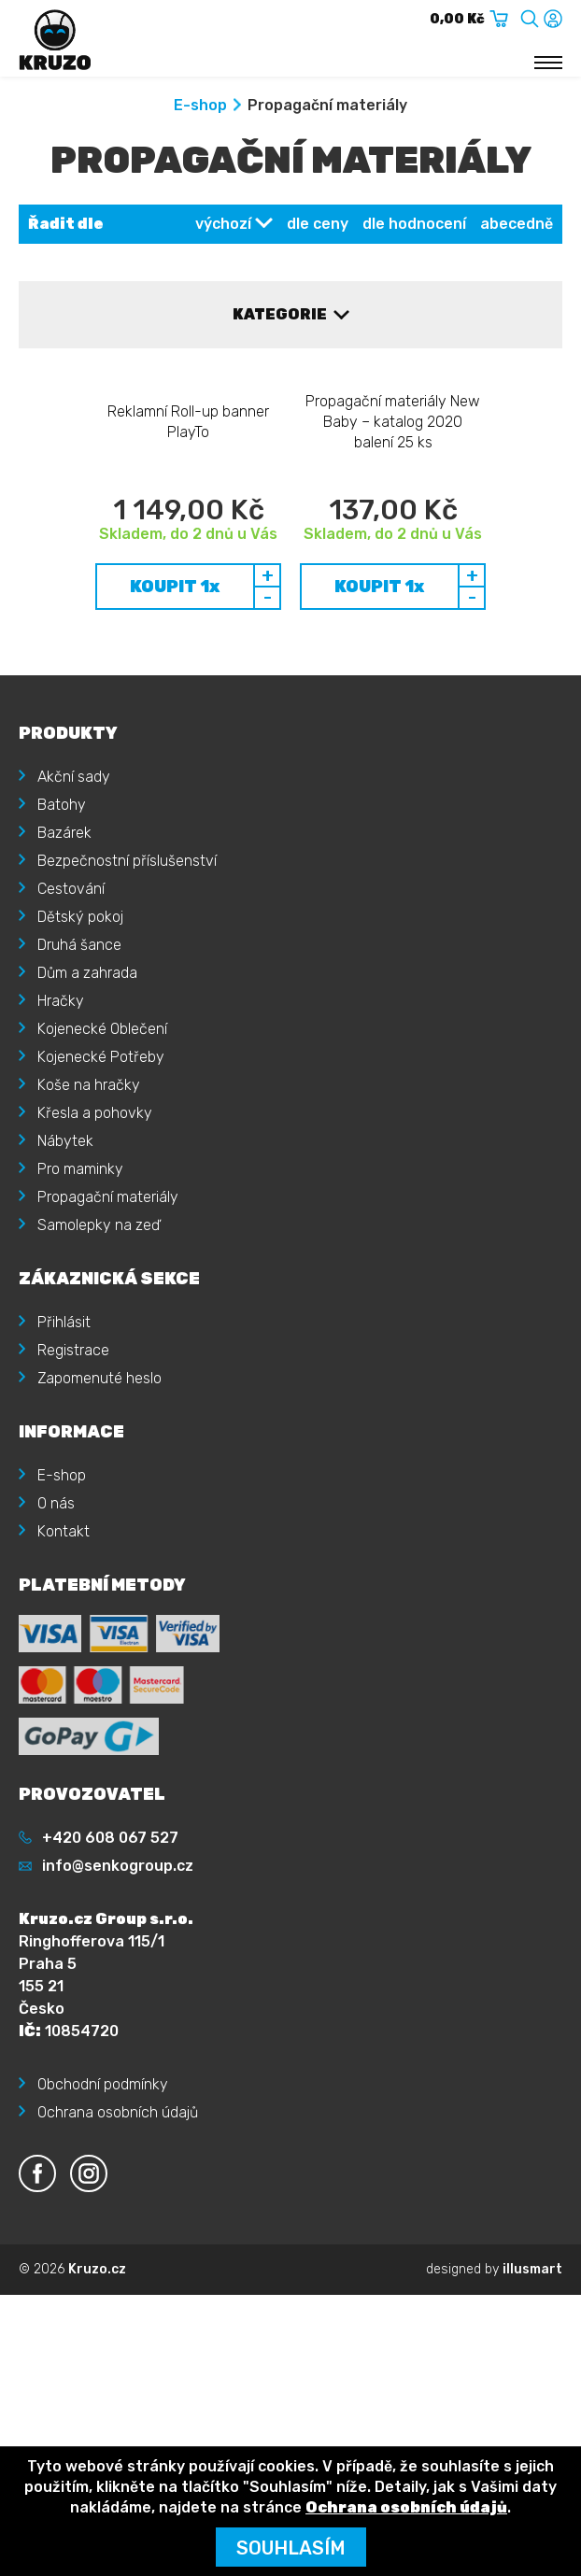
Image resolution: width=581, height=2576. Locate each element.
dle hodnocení (414, 224)
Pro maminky (80, 1321)
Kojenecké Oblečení (102, 1181)
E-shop (200, 105)
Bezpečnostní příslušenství (127, 1013)
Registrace (73, 1502)
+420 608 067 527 (110, 1990)
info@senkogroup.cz (117, 2018)
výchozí (223, 224)
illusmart (532, 2421)
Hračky (60, 1153)
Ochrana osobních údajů (117, 2264)
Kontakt (63, 1683)
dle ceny (317, 224)
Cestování (71, 1041)
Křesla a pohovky (94, 1265)
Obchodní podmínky (102, 2236)
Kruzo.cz (97, 2421)
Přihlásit (64, 1474)
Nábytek (65, 1293)
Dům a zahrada (87, 1125)
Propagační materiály (107, 1349)
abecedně (516, 224)
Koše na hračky (88, 1237)
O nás (56, 1655)
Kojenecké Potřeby (100, 1209)
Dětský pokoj (80, 1069)
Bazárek (64, 985)
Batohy (61, 957)
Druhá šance (79, 1097)
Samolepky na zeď (98, 1377)
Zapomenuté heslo (99, 1530)
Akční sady (73, 929)
